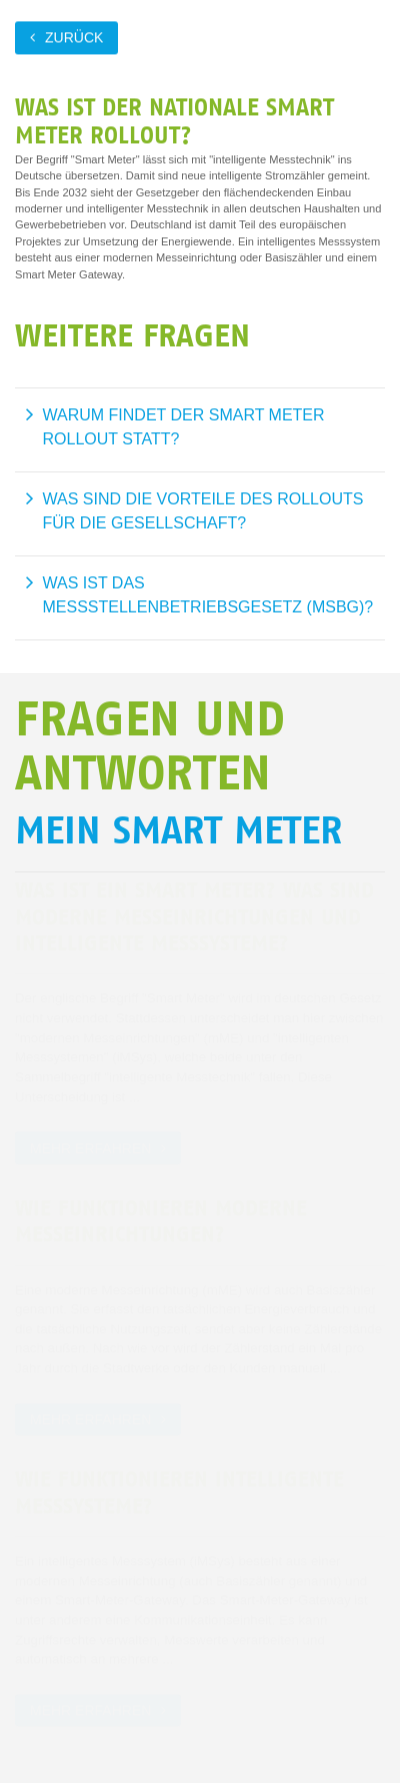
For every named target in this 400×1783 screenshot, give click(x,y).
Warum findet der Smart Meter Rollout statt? (184, 426)
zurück (74, 37)
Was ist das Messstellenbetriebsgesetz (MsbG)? (208, 594)
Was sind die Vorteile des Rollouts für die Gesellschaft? (203, 510)
